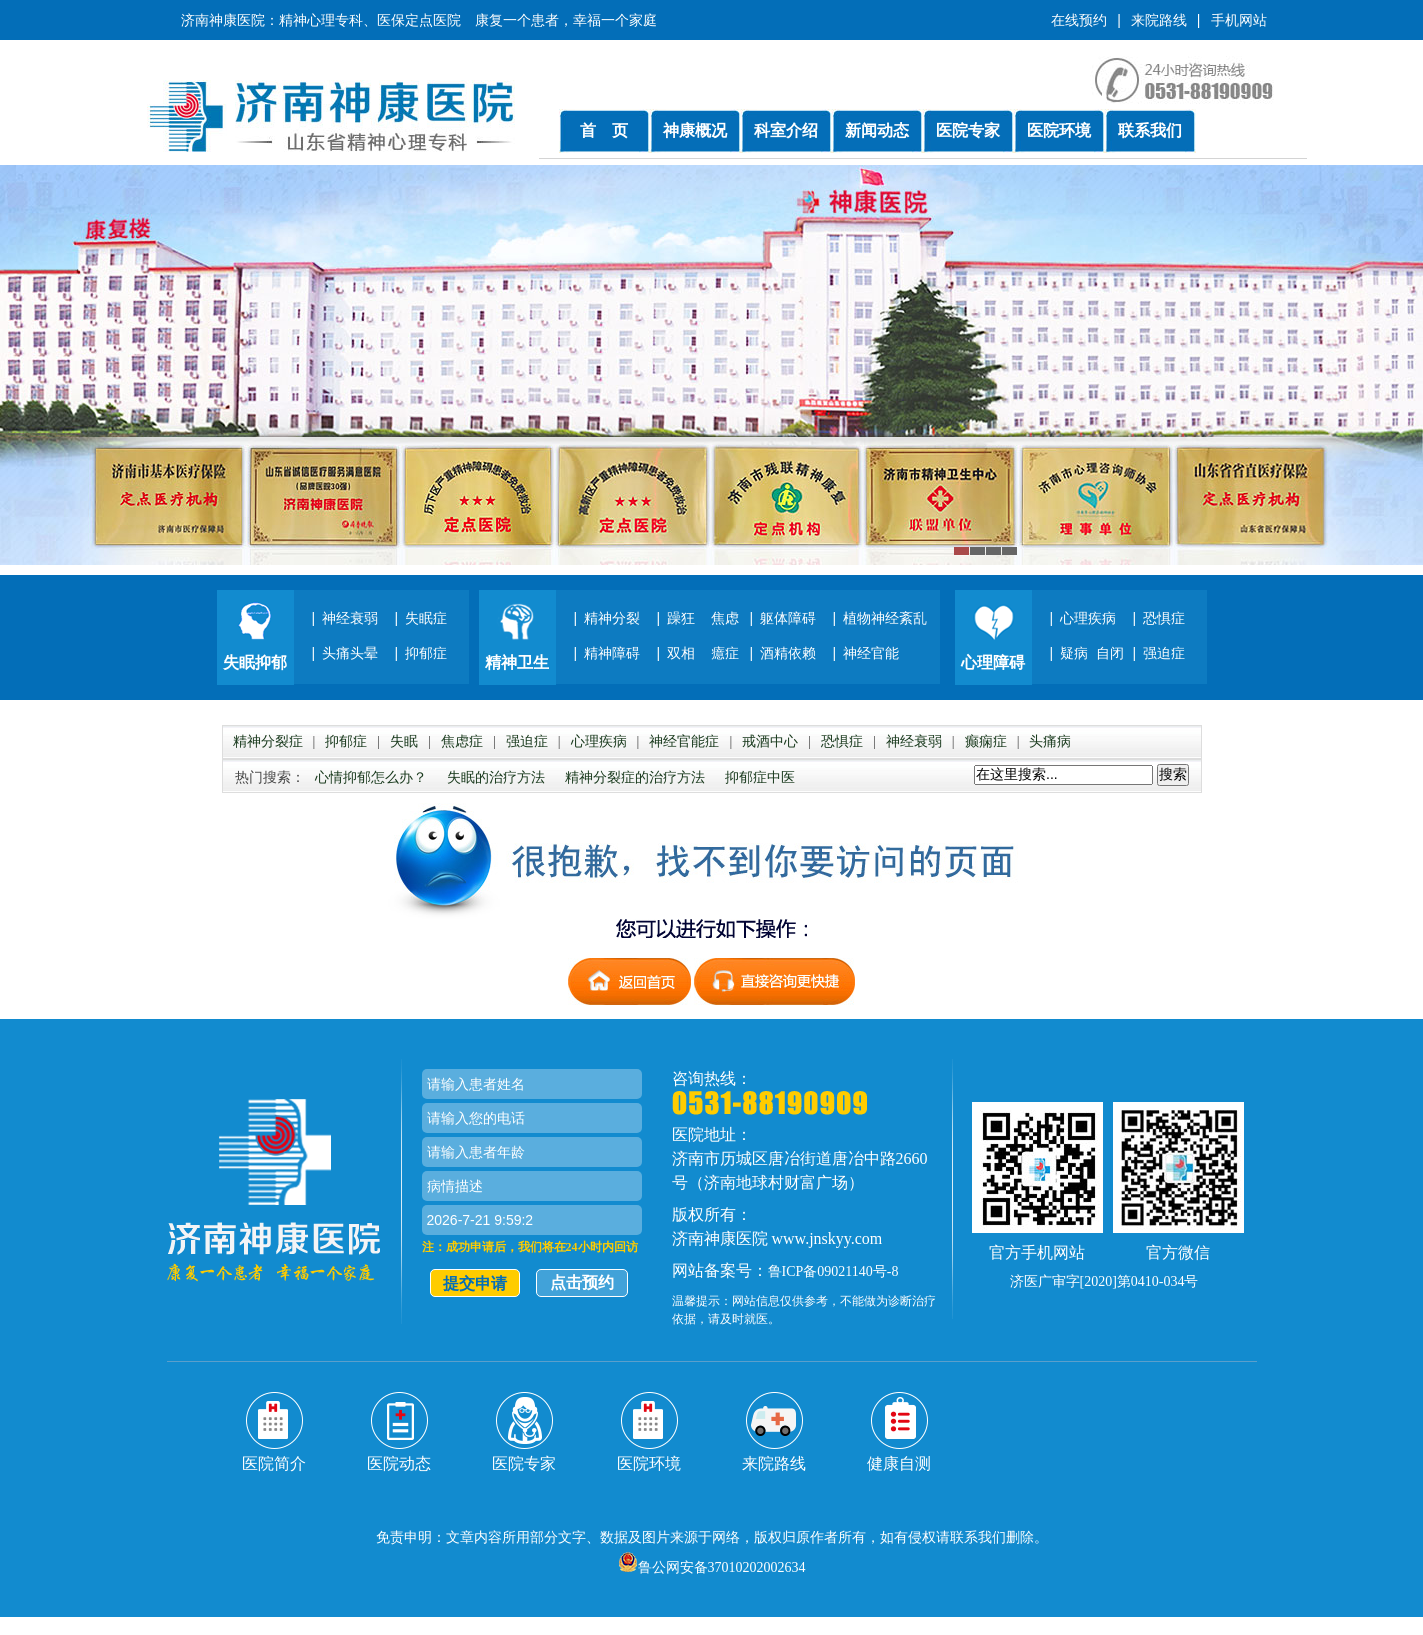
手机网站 (1239, 20)
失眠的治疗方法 (496, 777)
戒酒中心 (770, 741)
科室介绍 (786, 130)
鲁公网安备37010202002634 (712, 1567)
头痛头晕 (350, 653)
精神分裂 (612, 618)
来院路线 (1159, 20)
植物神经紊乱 (885, 618)
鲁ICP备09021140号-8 (833, 1271)
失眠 (404, 741)
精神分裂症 (268, 741)
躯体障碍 (788, 618)
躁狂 (681, 618)
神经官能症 (684, 741)
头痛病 (1050, 741)
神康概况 (695, 130)
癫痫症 (986, 741)
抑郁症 (426, 653)
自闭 (1110, 653)
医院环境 (1059, 130)
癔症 (725, 653)
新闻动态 (877, 130)
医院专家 (968, 130)
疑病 (1074, 653)
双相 (681, 653)
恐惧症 (1164, 618)
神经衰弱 (350, 618)
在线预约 (1079, 20)
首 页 (604, 130)
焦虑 (725, 618)
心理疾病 (1088, 618)
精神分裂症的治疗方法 (635, 777)
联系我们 (1150, 130)
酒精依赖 (788, 653)
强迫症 (1164, 653)
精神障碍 (612, 653)
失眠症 (426, 618)
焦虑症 (462, 741)
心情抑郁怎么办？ (371, 777)
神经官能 (871, 653)
